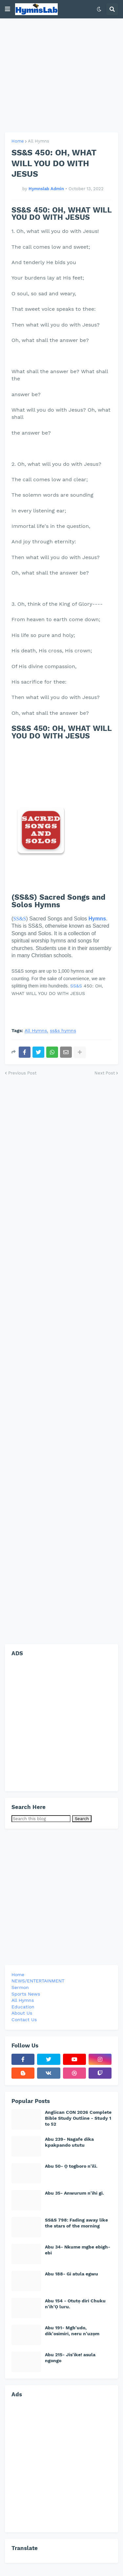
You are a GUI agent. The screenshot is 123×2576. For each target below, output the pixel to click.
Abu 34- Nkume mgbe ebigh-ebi (77, 2249)
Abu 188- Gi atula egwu (71, 2273)
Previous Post (22, 1073)
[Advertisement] (61, 75)
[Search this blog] (41, 1818)
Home (17, 141)
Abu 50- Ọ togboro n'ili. (71, 2166)
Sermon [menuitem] (20, 1987)
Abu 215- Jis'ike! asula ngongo (70, 2357)
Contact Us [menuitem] (24, 2019)
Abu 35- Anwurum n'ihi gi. (74, 2193)
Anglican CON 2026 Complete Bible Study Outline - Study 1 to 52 (78, 2118)
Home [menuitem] (17, 1974)
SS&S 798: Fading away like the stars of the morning (76, 2222)
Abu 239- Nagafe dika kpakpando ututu (69, 2142)
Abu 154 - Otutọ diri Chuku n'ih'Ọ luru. (75, 2303)
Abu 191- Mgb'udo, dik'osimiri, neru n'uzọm (72, 2330)
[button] (7, 9)
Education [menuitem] (22, 2006)
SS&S (19, 918)
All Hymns (38, 141)
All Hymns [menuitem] (22, 2000)
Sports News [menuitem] (25, 1994)
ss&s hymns (63, 1030)
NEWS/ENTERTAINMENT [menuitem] (37, 1980)
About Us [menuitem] (21, 2013)
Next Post (104, 1073)
